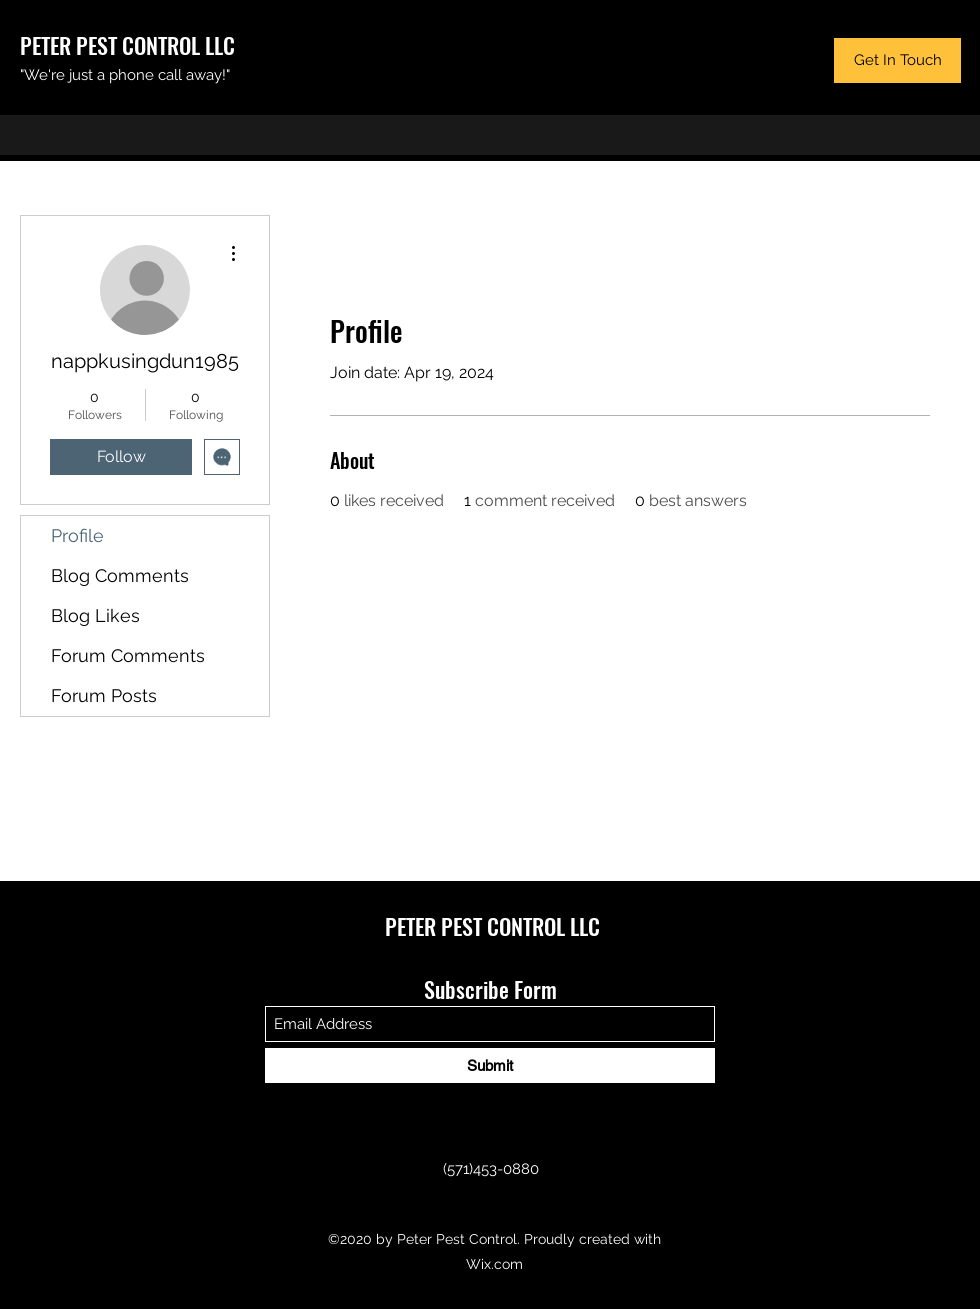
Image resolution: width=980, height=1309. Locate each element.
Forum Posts (104, 695)
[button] (897, 60)
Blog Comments (120, 575)
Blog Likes (95, 615)
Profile (77, 535)
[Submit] (490, 1065)
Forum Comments (128, 655)
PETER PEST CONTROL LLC (127, 45)
